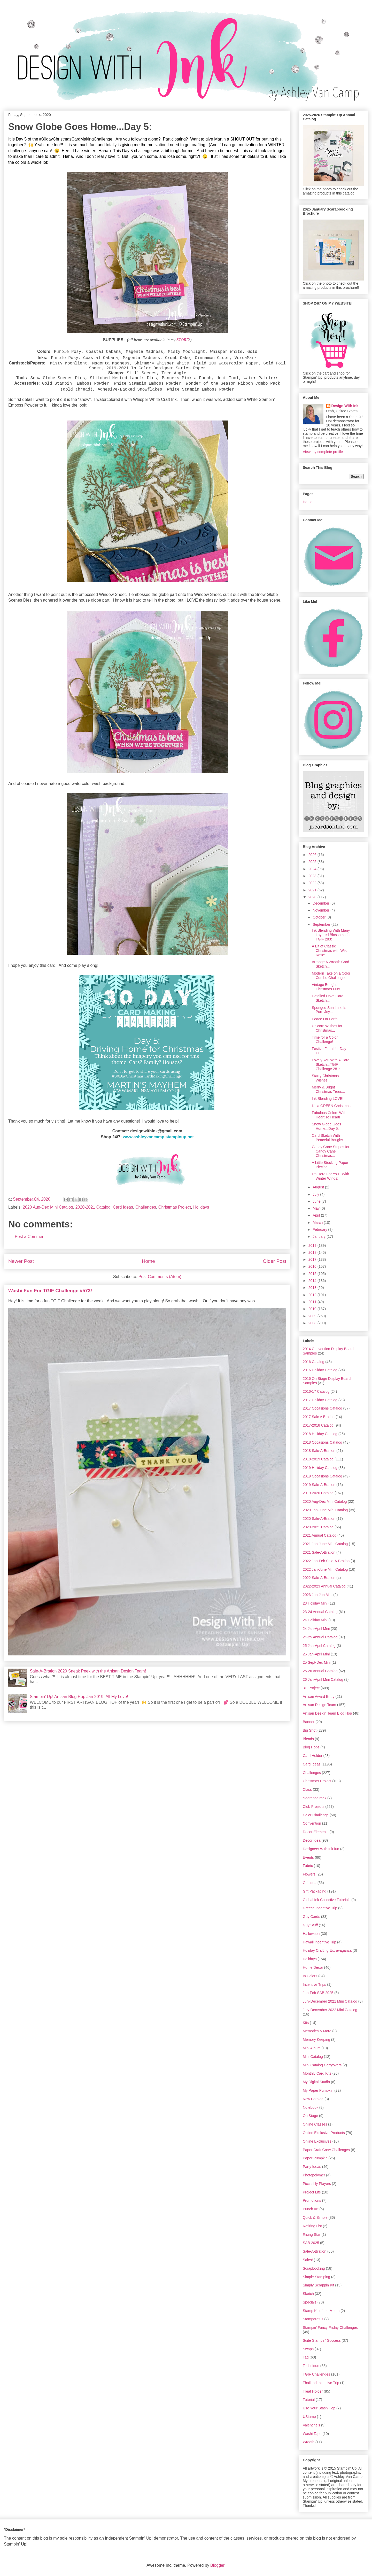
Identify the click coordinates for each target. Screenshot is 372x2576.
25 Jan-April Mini (316, 1654)
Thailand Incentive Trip (321, 2383)
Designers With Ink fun (321, 1849)
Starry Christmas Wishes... (325, 1078)
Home (148, 1261)
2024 (312, 869)
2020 (312, 897)
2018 (312, 1252)
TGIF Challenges (316, 2374)
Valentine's (311, 2425)
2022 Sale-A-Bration (319, 1578)
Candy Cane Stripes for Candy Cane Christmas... (331, 1151)
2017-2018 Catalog (318, 1425)
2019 (312, 1245)
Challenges (145, 1207)
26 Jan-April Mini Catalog (323, 1679)
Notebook (310, 2107)
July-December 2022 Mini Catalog (330, 2010)
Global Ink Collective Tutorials (326, 1900)
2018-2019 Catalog (318, 1459)
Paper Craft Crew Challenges (326, 2150)
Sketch (308, 2294)
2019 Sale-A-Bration (319, 1485)
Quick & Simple (315, 2217)
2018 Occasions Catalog (322, 1442)
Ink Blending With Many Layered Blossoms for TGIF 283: (331, 934)
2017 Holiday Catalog (320, 1400)
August (319, 1187)
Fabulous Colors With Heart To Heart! (329, 1115)
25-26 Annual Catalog (320, 1671)
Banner (308, 1722)
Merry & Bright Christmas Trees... (328, 1089)
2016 (312, 1266)
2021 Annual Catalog (319, 1535)
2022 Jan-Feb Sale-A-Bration (326, 1561)
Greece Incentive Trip (320, 1908)
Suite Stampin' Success (322, 2340)
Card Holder (312, 1756)
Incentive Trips (314, 1984)
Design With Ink (345, 406)
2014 (312, 1281)
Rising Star (311, 2234)
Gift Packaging (314, 1891)
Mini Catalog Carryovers (322, 2065)
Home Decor (313, 1967)
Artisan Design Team (319, 1705)
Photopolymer (314, 2175)
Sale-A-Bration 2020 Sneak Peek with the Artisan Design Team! (88, 1671)
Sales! (308, 2260)
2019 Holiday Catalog (320, 1468)
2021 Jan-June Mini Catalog (325, 1544)
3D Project (311, 1688)
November (321, 910)
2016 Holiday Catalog (320, 1370)
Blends (308, 1739)
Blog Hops (311, 1747)
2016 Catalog (313, 1362)
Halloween (311, 1934)
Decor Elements (316, 1832)
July (316, 1194)
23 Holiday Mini (315, 1603)
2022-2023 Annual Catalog (324, 1586)
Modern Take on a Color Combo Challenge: (331, 975)
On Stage (310, 2116)
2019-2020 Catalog (318, 1493)
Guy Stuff (310, 1925)
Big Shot (309, 1730)
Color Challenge (316, 1815)
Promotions (312, 2200)
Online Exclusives (317, 2141)
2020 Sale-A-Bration (319, 1518)
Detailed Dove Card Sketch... (327, 998)
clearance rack (314, 1798)
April (317, 1215)
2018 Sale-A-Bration (319, 1451)
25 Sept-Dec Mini (316, 1662)
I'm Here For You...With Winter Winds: (330, 1176)
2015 (312, 1274)
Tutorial (309, 2400)
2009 (312, 1316)
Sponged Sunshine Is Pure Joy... (329, 1010)
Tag (306, 2357)
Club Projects (313, 1806)
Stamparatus (313, 2319)
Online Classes (315, 2124)
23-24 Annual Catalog (320, 1612)
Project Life (312, 2192)
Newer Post (21, 1261)
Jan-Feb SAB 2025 (318, 1993)
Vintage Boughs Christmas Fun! (326, 987)
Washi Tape (312, 2434)
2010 (312, 1309)
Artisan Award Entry (319, 1696)
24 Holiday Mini (315, 1620)
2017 (312, 1259)
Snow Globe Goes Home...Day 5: (326, 1126)
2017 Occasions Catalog (322, 1408)
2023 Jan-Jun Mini (317, 1595)
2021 (312, 890)
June (317, 1201)
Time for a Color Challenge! (325, 1039)
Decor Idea (311, 1840)
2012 (312, 1295)
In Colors (310, 1976)
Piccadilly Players (317, 2184)
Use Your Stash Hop (319, 2408)
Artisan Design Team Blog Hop (327, 1713)
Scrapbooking (314, 2268)
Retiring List (312, 2226)
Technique (311, 2366)
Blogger (217, 2565)
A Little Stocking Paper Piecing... (330, 1165)
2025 (312, 862)
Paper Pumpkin (315, 2158)
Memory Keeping (316, 2039)
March (318, 1222)
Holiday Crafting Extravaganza (327, 1950)
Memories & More (317, 2031)
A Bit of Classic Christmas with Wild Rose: (329, 950)
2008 (312, 1323)
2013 (312, 1288)
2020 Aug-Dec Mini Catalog (48, 1207)
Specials (309, 2302)
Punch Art (311, 2209)
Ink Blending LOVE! (327, 1098)
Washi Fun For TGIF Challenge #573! (50, 1290)
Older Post (274, 1261)
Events (308, 1857)
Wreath (308, 2442)
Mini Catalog (313, 2056)
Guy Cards (311, 1917)
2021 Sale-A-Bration (319, 1552)
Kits (306, 2023)
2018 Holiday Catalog (320, 1434)
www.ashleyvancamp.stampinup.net (158, 1137)
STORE (182, 340)
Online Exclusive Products (324, 2133)
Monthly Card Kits (317, 2073)
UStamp (309, 2417)
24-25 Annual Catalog (320, 1637)
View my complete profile (323, 452)
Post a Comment (30, 1236)
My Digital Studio (316, 2082)
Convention (312, 1823)
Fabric (308, 1866)
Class (307, 1789)
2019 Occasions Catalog (322, 1476)
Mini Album (311, 2048)
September (322, 924)
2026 (312, 855)
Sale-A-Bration (314, 2251)
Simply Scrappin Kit (318, 2285)
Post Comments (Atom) (159, 1276)
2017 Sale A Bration (319, 1417)
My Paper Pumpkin (318, 2090)
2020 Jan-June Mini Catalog (325, 1510)
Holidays (201, 1207)
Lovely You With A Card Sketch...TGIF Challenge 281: (331, 1064)
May (316, 1208)
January (320, 1236)
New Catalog (313, 2099)
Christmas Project (174, 1207)
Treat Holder (313, 2391)
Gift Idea (309, 1883)
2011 (312, 1302)
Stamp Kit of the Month (321, 2311)
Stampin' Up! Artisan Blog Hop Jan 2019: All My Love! (79, 1696)
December (321, 903)
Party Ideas (312, 2167)
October (320, 917)
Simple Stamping (316, 2277)
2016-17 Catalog (316, 1391)
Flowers (309, 1874)
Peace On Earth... (326, 1019)
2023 (312, 876)
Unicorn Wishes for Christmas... (327, 1028)
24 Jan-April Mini (316, 1628)
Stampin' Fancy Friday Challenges (330, 2327)
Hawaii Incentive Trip (319, 1942)
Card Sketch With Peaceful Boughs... (329, 1137)
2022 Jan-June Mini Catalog (325, 1569)
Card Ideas (123, 1207)
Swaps (308, 2349)
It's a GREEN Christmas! (332, 1106)
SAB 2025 (311, 2243)
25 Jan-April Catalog (319, 1646)
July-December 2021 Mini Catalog (330, 2001)
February (320, 1229)
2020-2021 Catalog (93, 1207)
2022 (312, 883)
